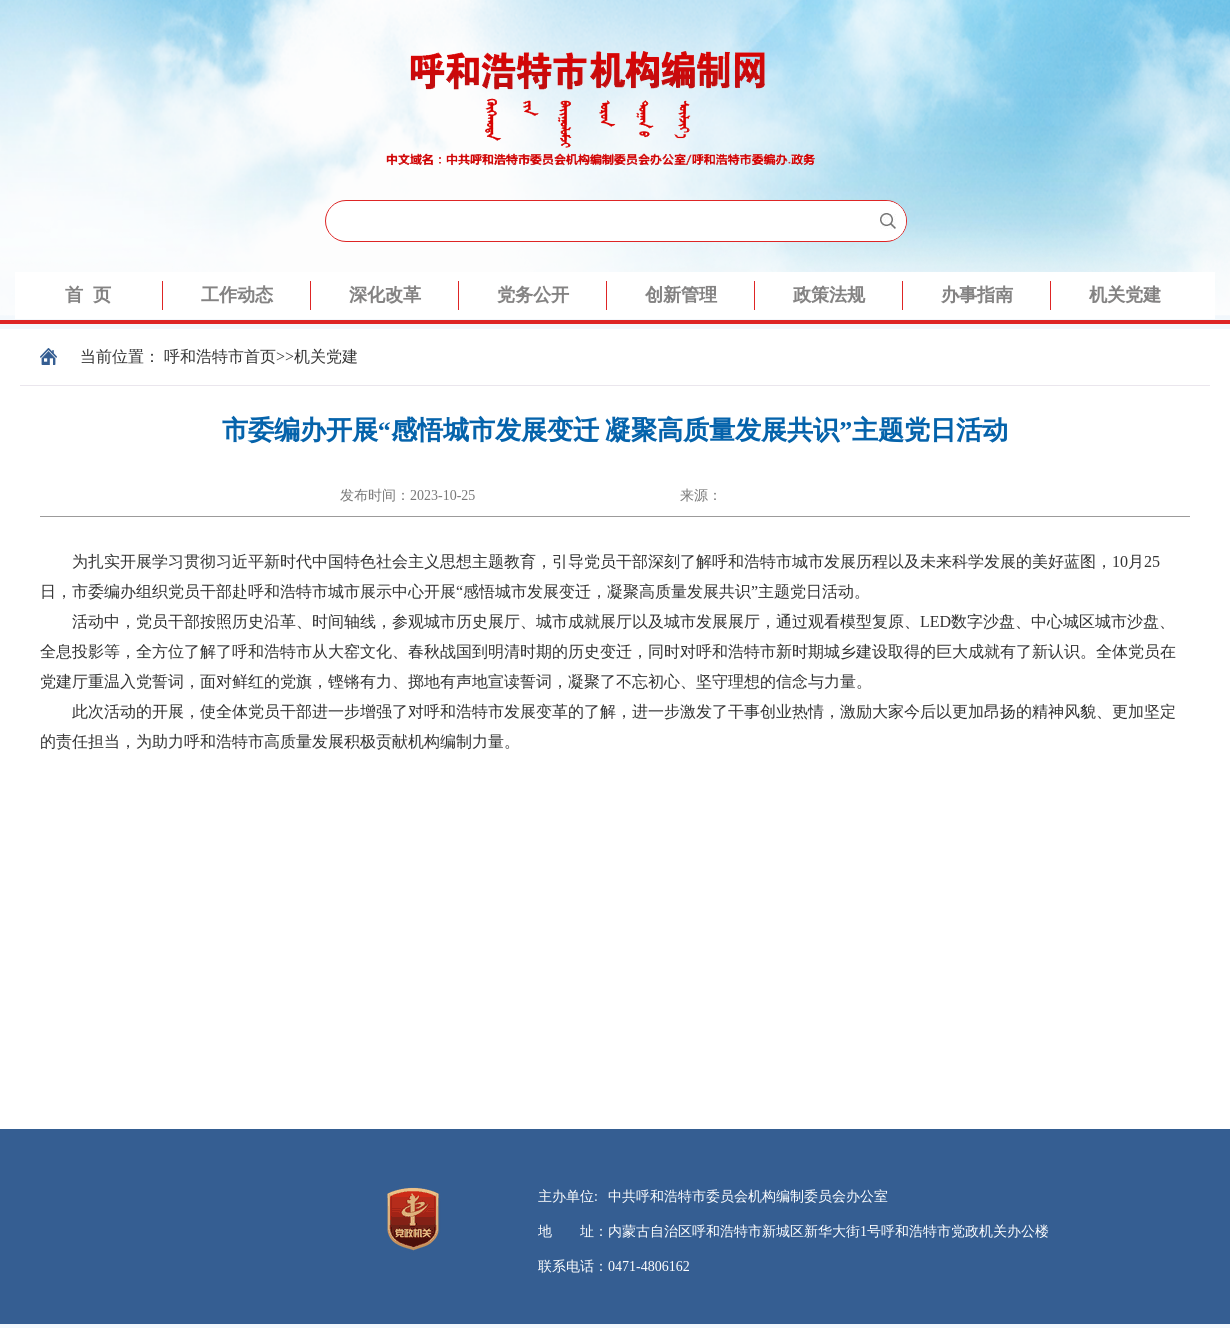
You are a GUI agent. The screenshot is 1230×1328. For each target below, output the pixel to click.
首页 (260, 356)
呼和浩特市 (204, 356)
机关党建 (326, 356)
